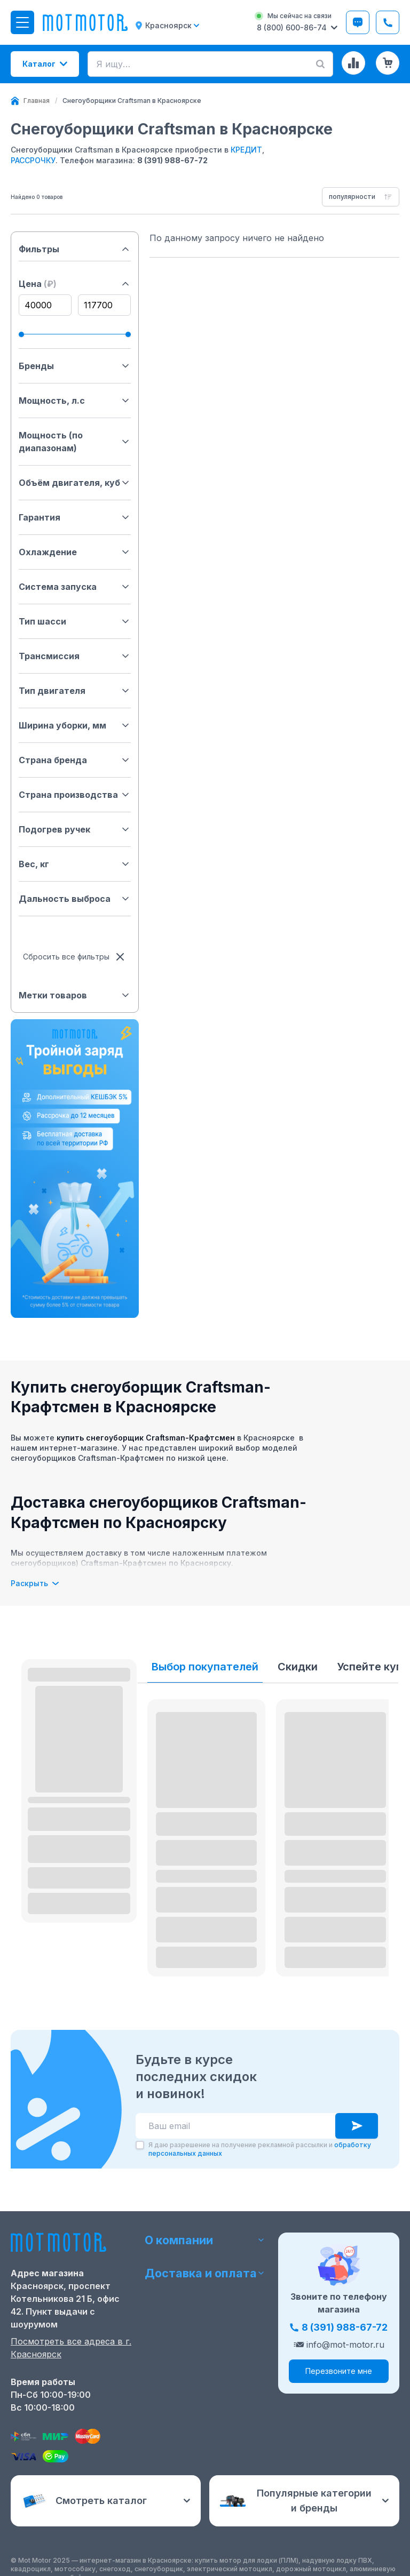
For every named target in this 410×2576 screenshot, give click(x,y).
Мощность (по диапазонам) (75, 441)
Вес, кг (75, 864)
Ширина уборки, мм (75, 725)
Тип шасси (75, 621)
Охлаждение (75, 552)
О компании (205, 2239)
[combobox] (360, 196)
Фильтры (75, 249)
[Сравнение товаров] (353, 63)
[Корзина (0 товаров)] (387, 63)
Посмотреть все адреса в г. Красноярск (71, 2347)
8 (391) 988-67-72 (172, 160)
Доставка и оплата (205, 2273)
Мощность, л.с (75, 400)
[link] (131, 101)
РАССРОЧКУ (33, 160)
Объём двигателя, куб (75, 482)
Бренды (75, 366)
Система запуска (75, 586)
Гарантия (75, 517)
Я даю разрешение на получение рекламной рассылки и (259, 2149)
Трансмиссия (75, 656)
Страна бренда (75, 760)
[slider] (21, 334)
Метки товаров (75, 995)
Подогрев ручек (75, 829)
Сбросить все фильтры (75, 956)
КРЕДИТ (246, 149)
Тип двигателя (75, 690)
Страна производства (75, 794)
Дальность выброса (75, 898)
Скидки (298, 1666)
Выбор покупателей (205, 1666)
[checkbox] (140, 2145)
